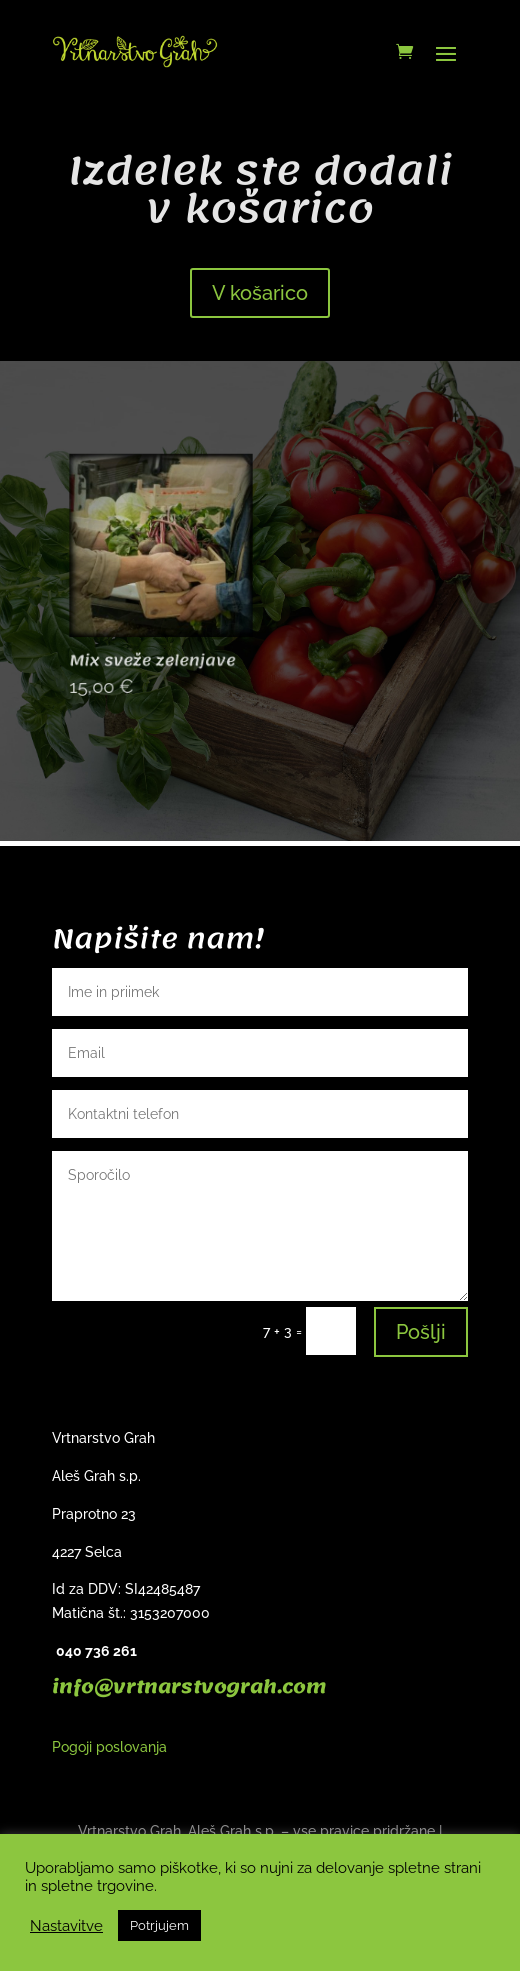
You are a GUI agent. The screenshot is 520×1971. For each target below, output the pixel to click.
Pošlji (421, 1332)
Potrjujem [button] (159, 1925)
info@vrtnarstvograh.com (189, 1687)
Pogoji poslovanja (109, 1747)
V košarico (260, 293)
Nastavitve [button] (66, 1925)
